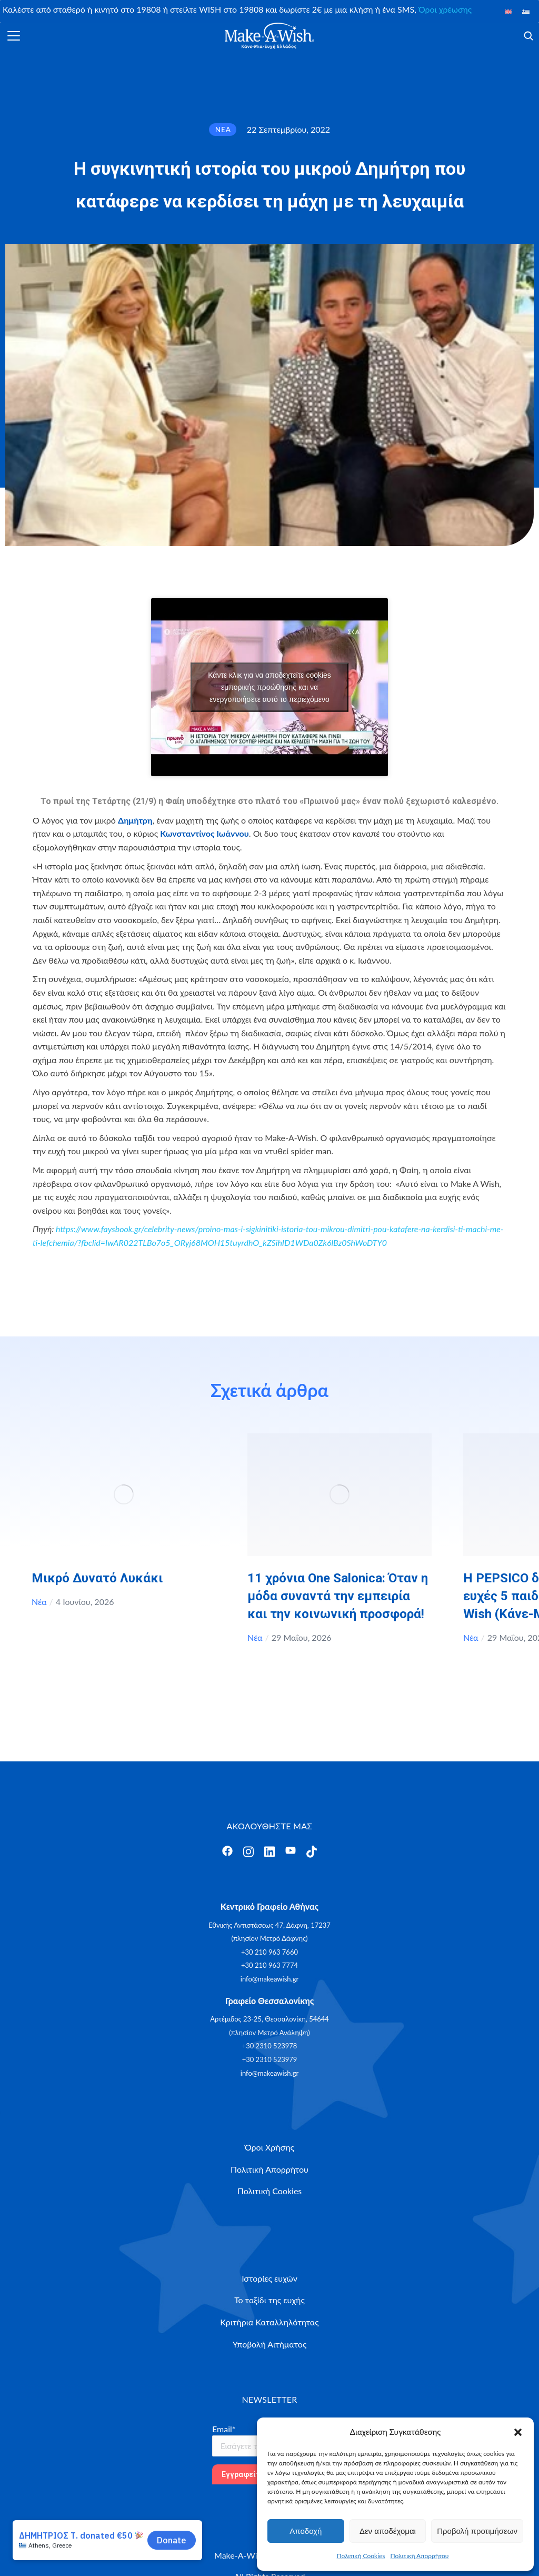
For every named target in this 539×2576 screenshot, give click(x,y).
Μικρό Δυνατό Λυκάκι (97, 1578)
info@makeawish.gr (269, 1979)
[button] (518, 2432)
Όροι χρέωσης (445, 9)
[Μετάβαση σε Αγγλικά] (508, 11)
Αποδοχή (306, 2531)
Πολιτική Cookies (361, 2556)
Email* (224, 2429)
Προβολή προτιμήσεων (477, 2531)
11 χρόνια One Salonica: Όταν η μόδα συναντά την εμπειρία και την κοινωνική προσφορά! (337, 1596)
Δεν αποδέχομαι (388, 2531)
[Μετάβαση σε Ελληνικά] (526, 11)
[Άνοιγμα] (13, 35)
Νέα (39, 1602)
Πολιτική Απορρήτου (420, 2556)
